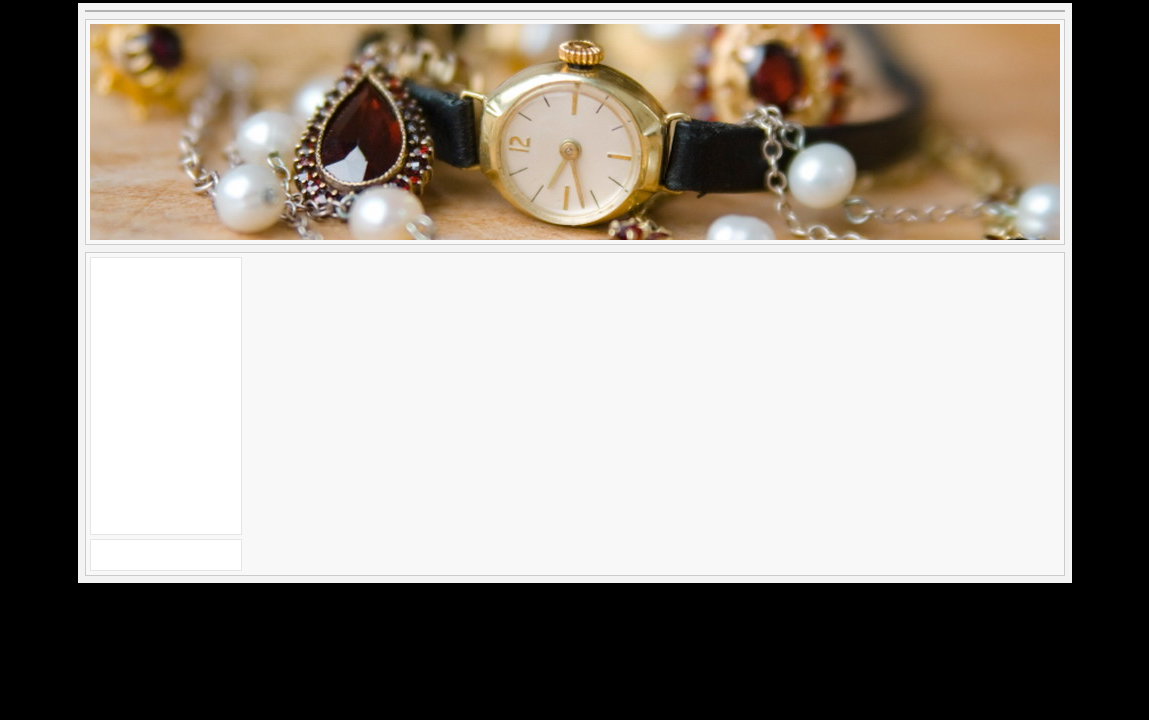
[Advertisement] (166, 393)
